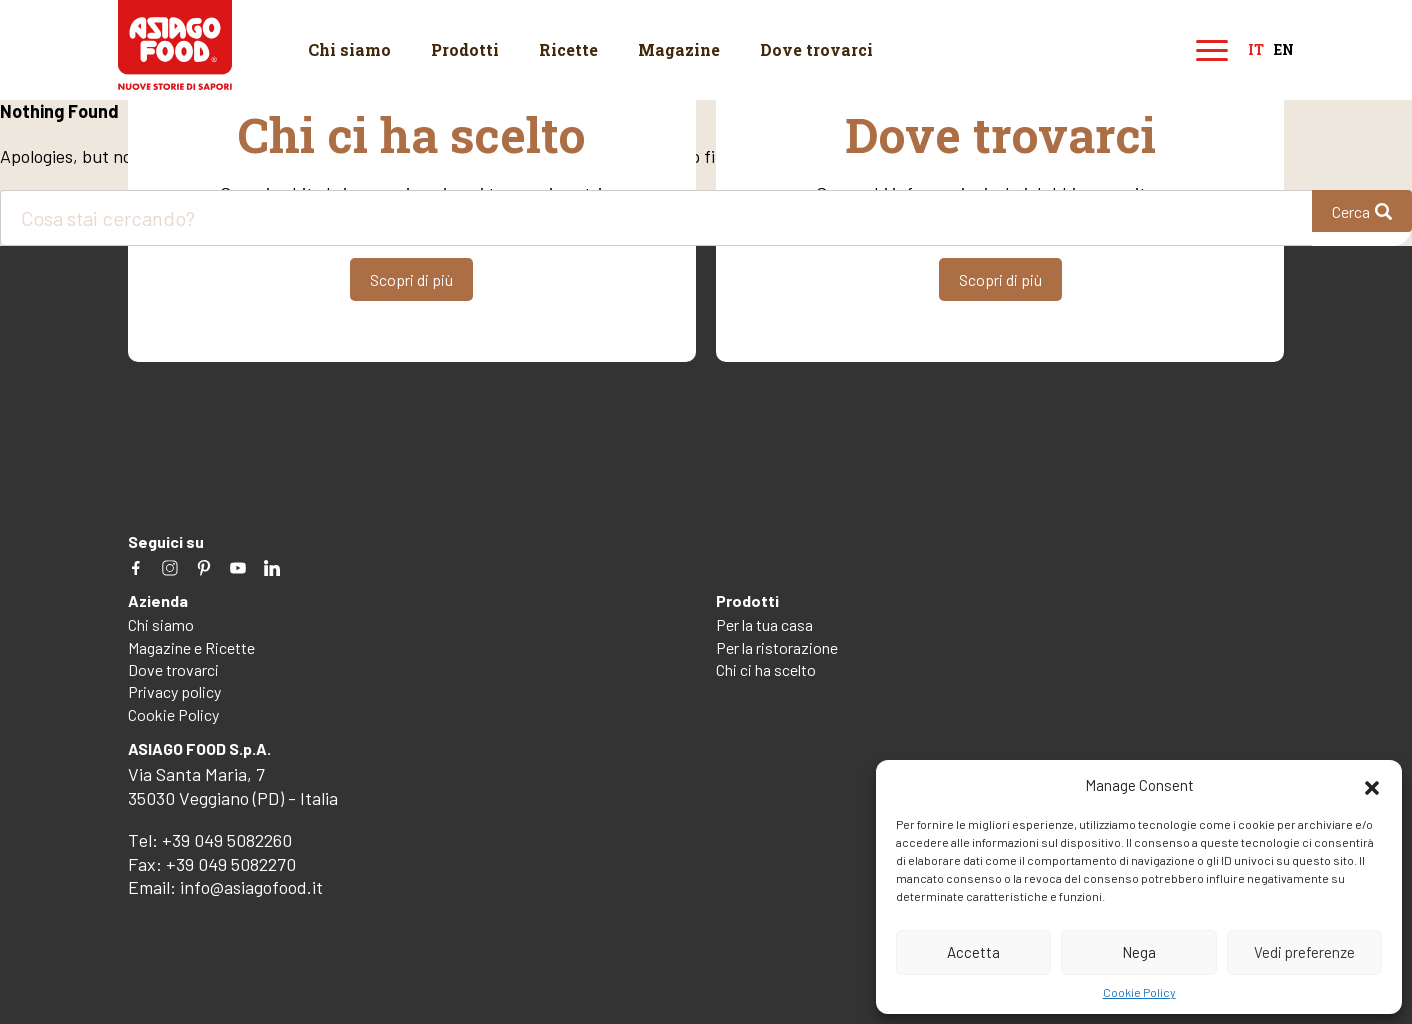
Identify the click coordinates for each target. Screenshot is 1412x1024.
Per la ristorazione (777, 647)
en (1284, 50)
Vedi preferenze (1304, 952)
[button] (1372, 785)
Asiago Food (175, 45)
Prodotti (465, 49)
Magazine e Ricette (191, 647)
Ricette (568, 49)
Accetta (973, 952)
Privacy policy (174, 691)
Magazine (679, 49)
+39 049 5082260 (227, 840)
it (1256, 50)
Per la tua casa (764, 624)
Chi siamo (349, 49)
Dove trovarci (816, 49)
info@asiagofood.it (251, 887)
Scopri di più (411, 279)
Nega (1139, 952)
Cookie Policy (1139, 992)
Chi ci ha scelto (766, 669)
